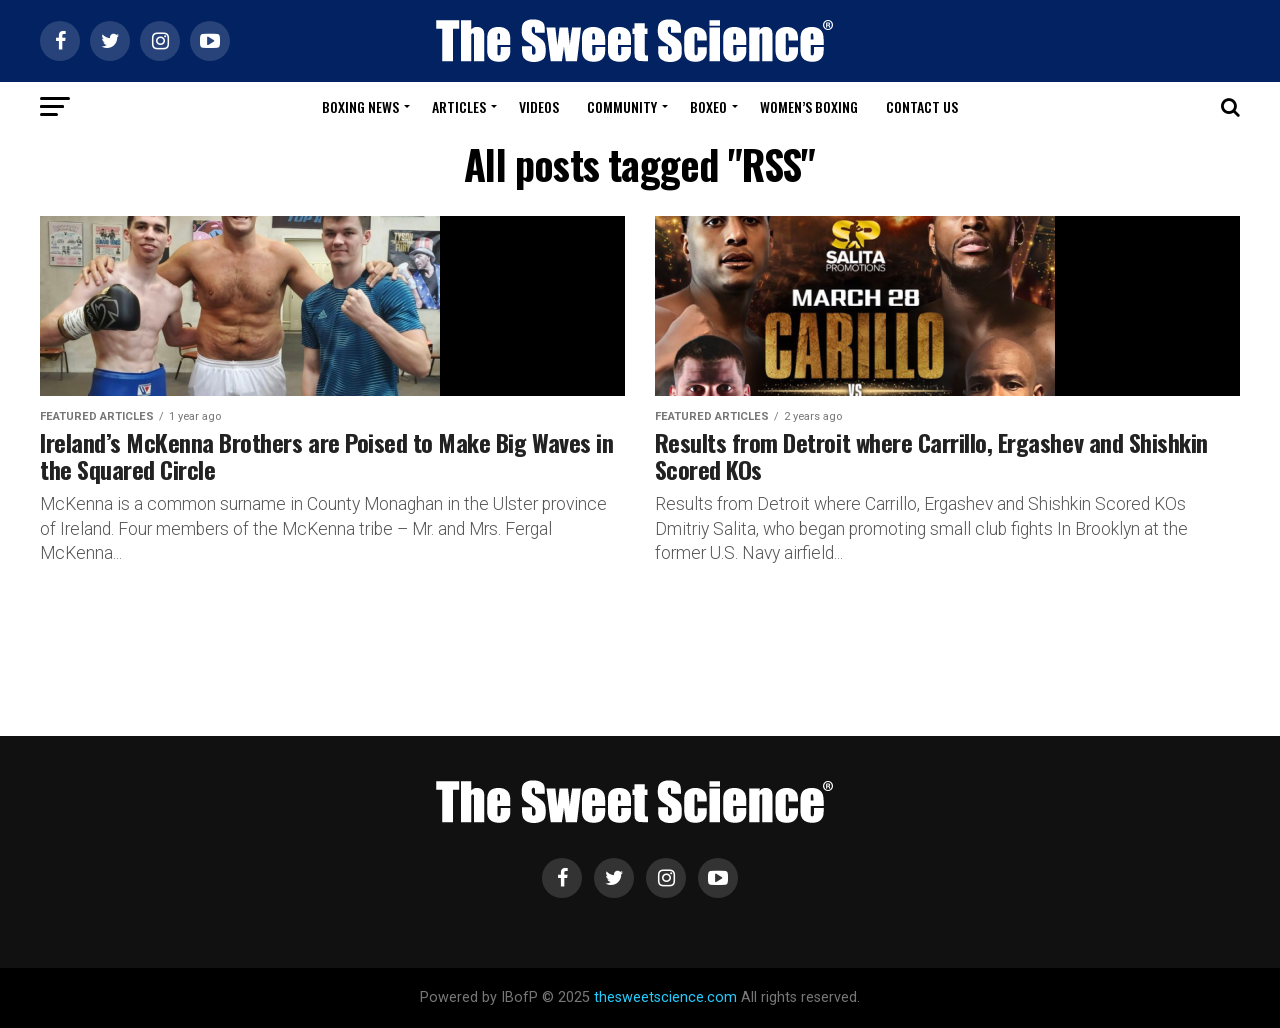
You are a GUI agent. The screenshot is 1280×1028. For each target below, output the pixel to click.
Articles (459, 106)
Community (622, 106)
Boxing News (360, 106)
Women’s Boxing (809, 106)
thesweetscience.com (665, 997)
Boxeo (708, 106)
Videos (539, 106)
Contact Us (922, 106)
